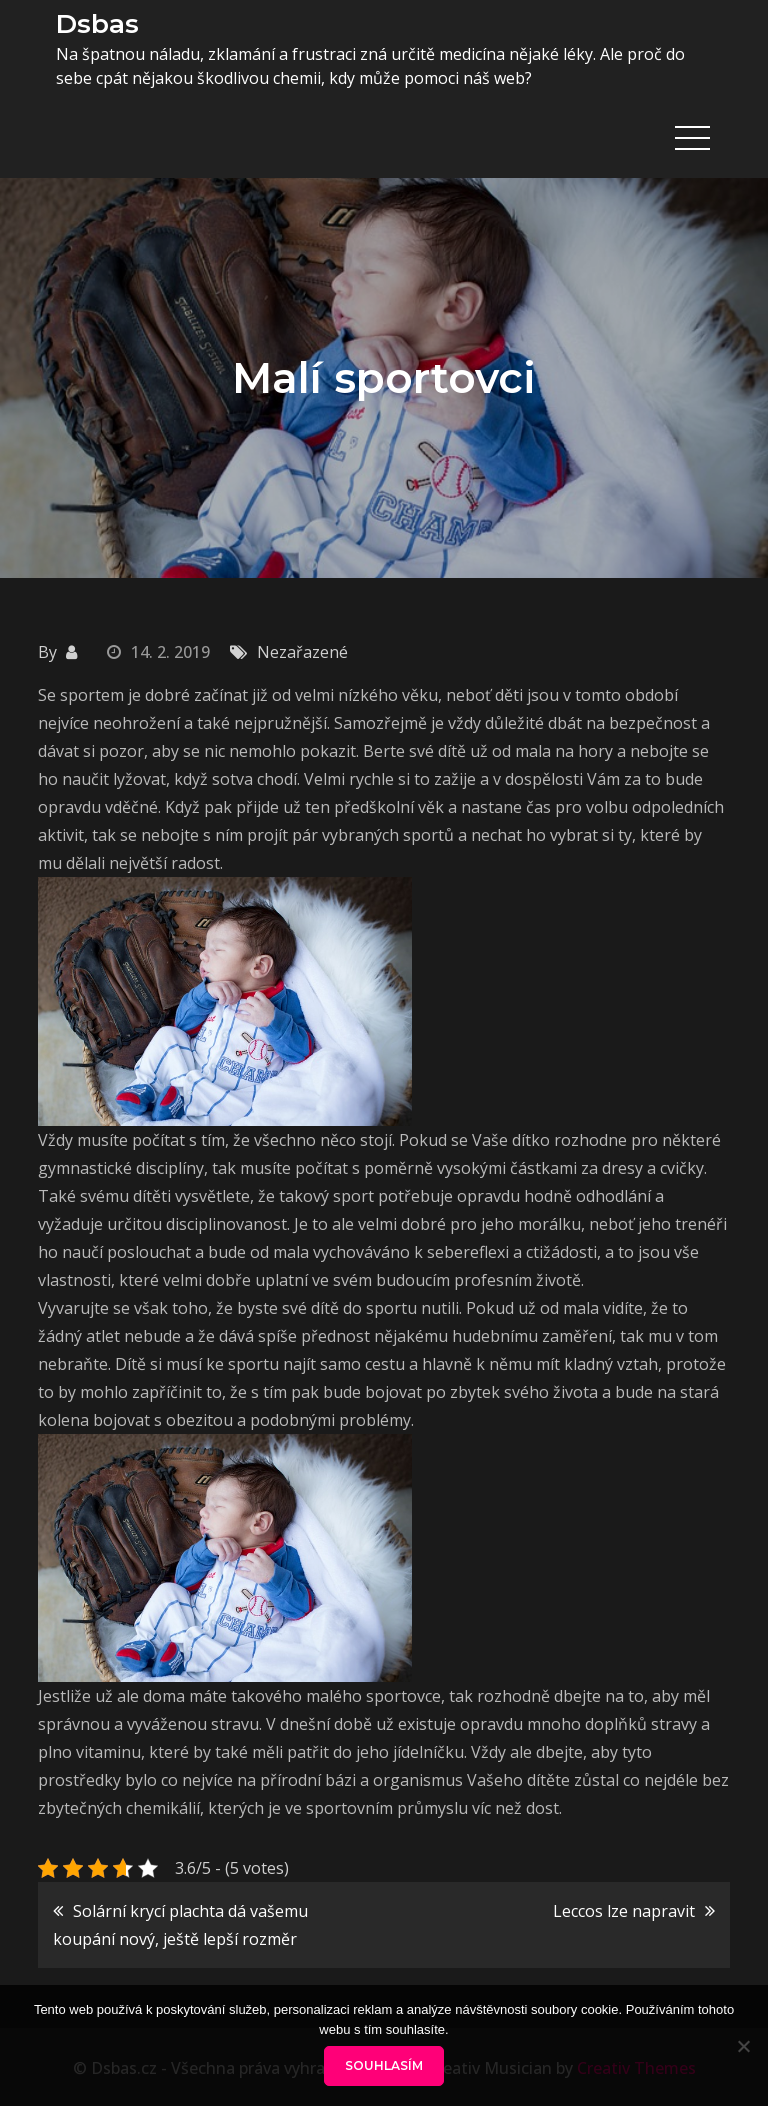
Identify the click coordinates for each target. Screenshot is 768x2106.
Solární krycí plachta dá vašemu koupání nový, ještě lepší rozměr (180, 1923)
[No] (743, 2046)
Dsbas (94, 23)
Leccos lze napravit (624, 1909)
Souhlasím (384, 2065)
